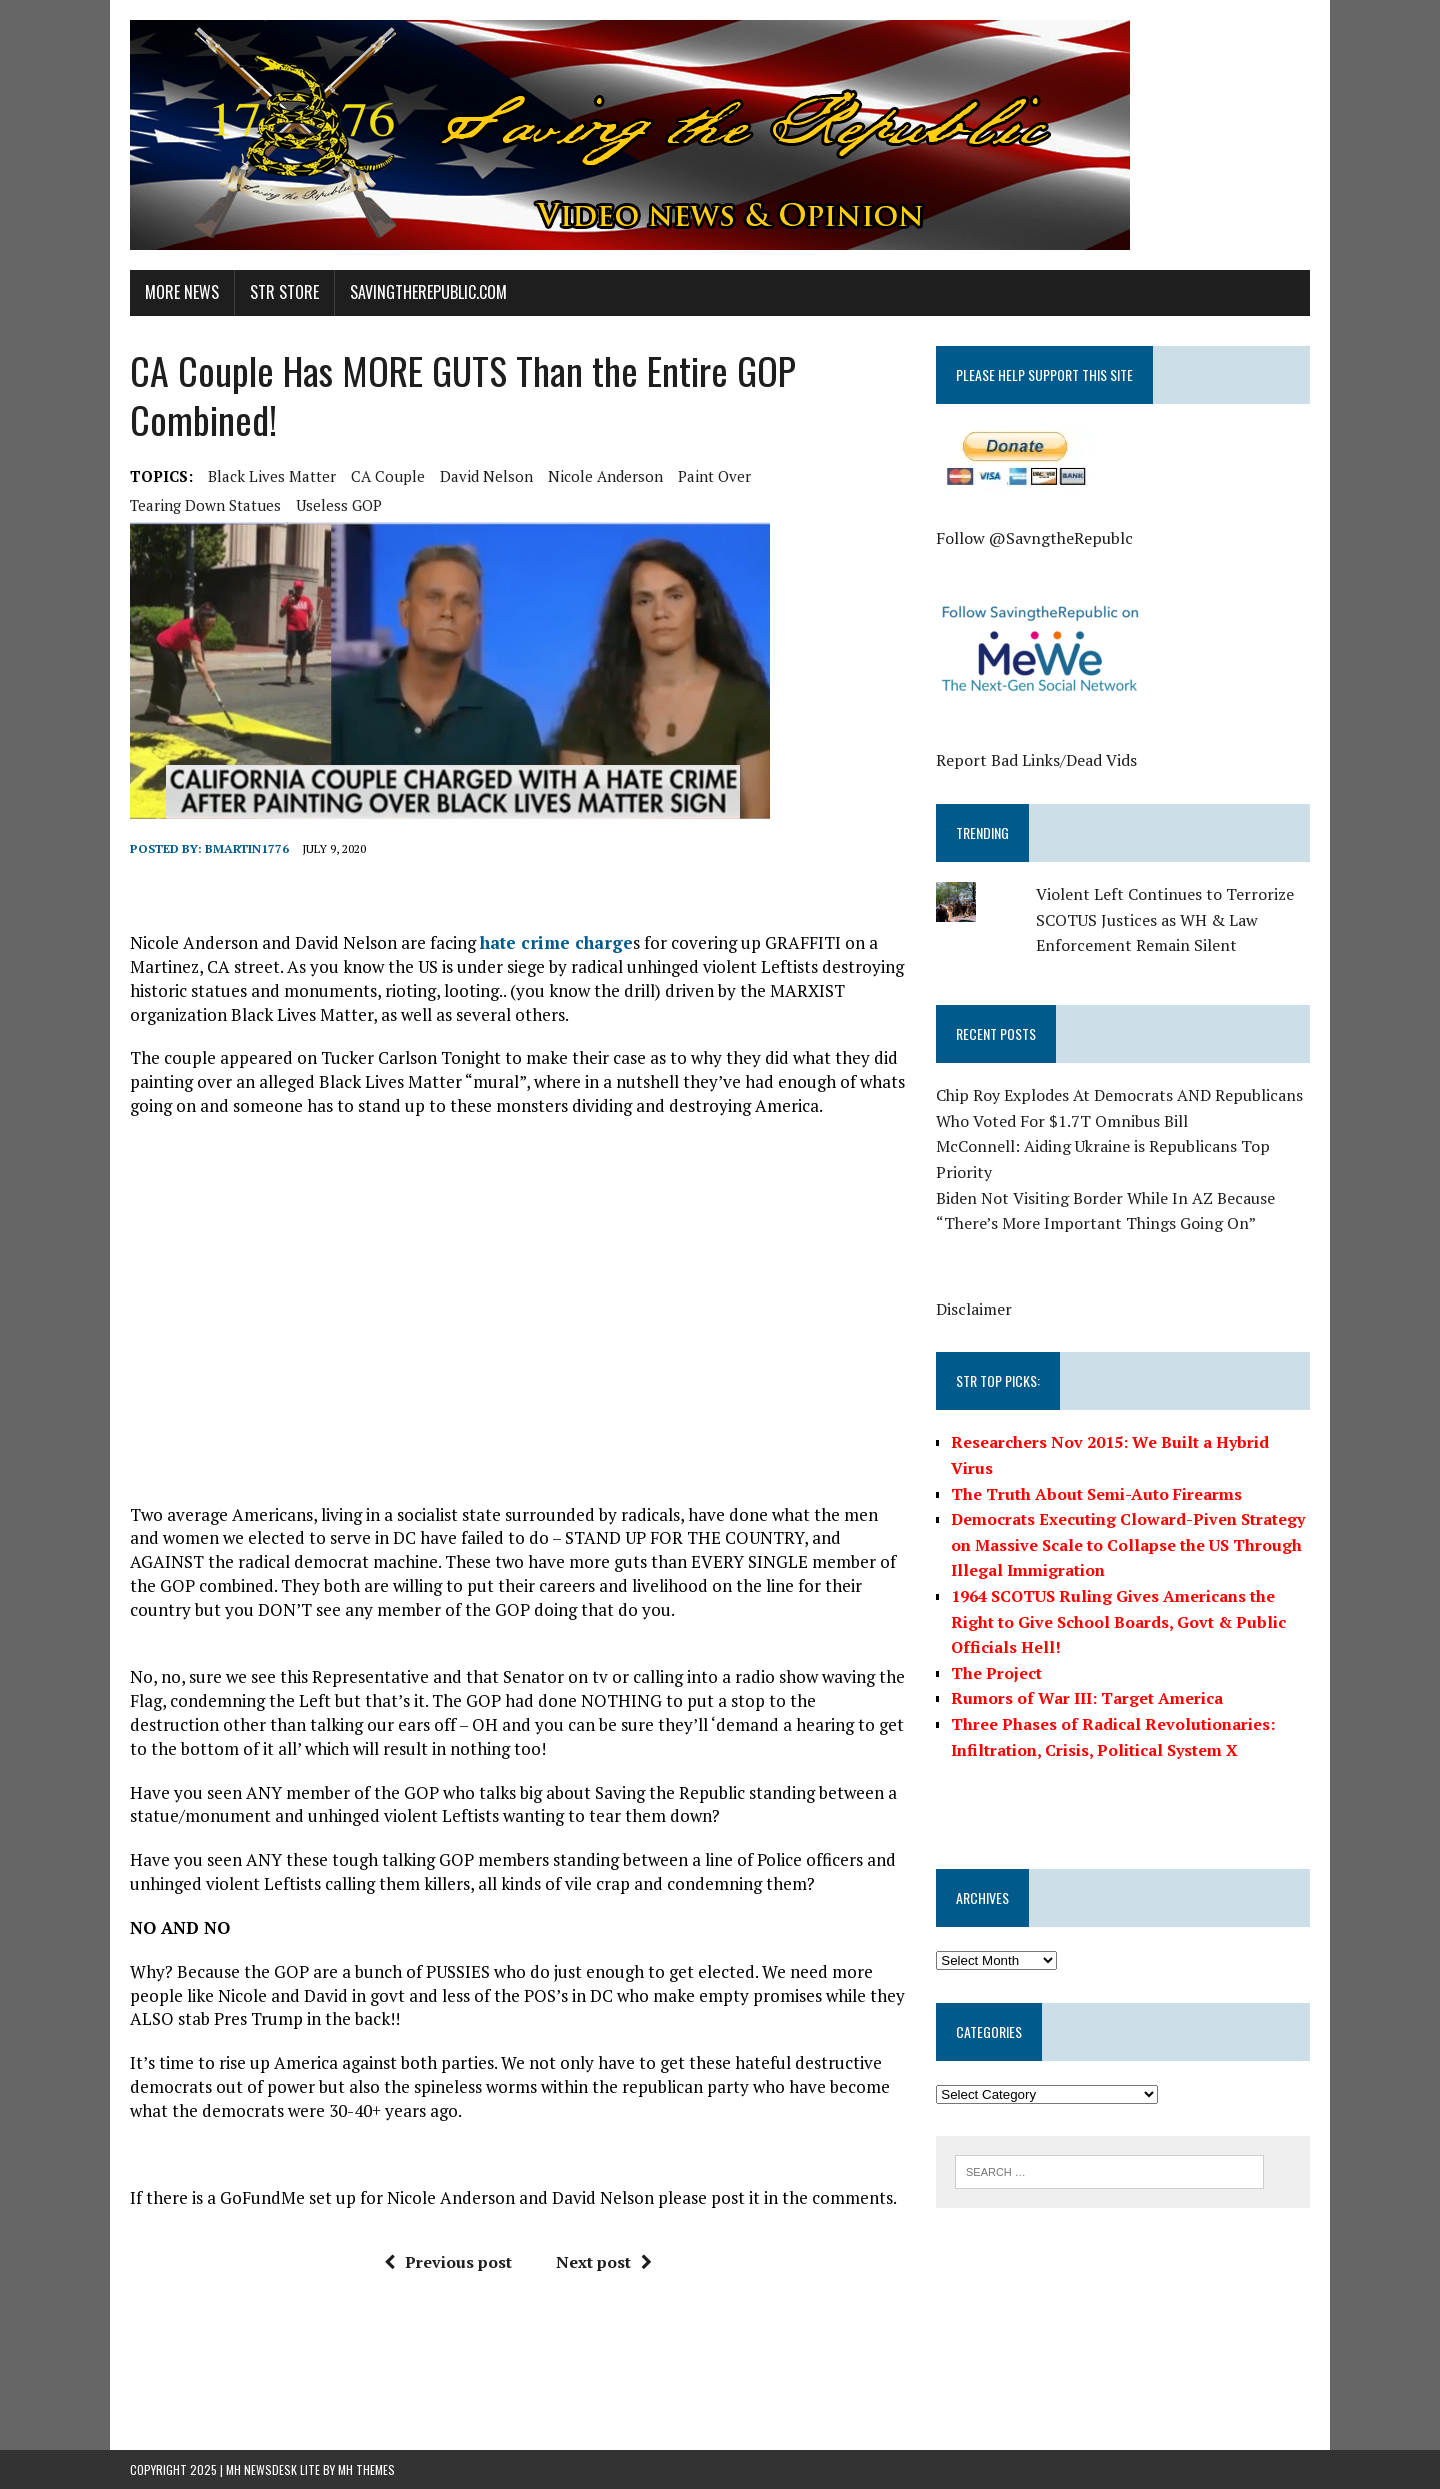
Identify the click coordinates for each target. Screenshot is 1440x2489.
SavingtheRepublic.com (428, 292)
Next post (604, 2262)
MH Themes (366, 2469)
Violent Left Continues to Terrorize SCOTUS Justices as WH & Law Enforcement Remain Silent (1165, 919)
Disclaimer (974, 1309)
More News (182, 292)
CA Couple (388, 476)
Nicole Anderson (605, 476)
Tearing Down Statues (205, 505)
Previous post (448, 2262)
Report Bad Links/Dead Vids (1036, 760)
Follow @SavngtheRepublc (1034, 538)
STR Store (284, 292)
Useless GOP (339, 505)
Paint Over (714, 476)
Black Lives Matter (272, 476)
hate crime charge (556, 942)
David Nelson (486, 476)
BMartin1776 (247, 848)
